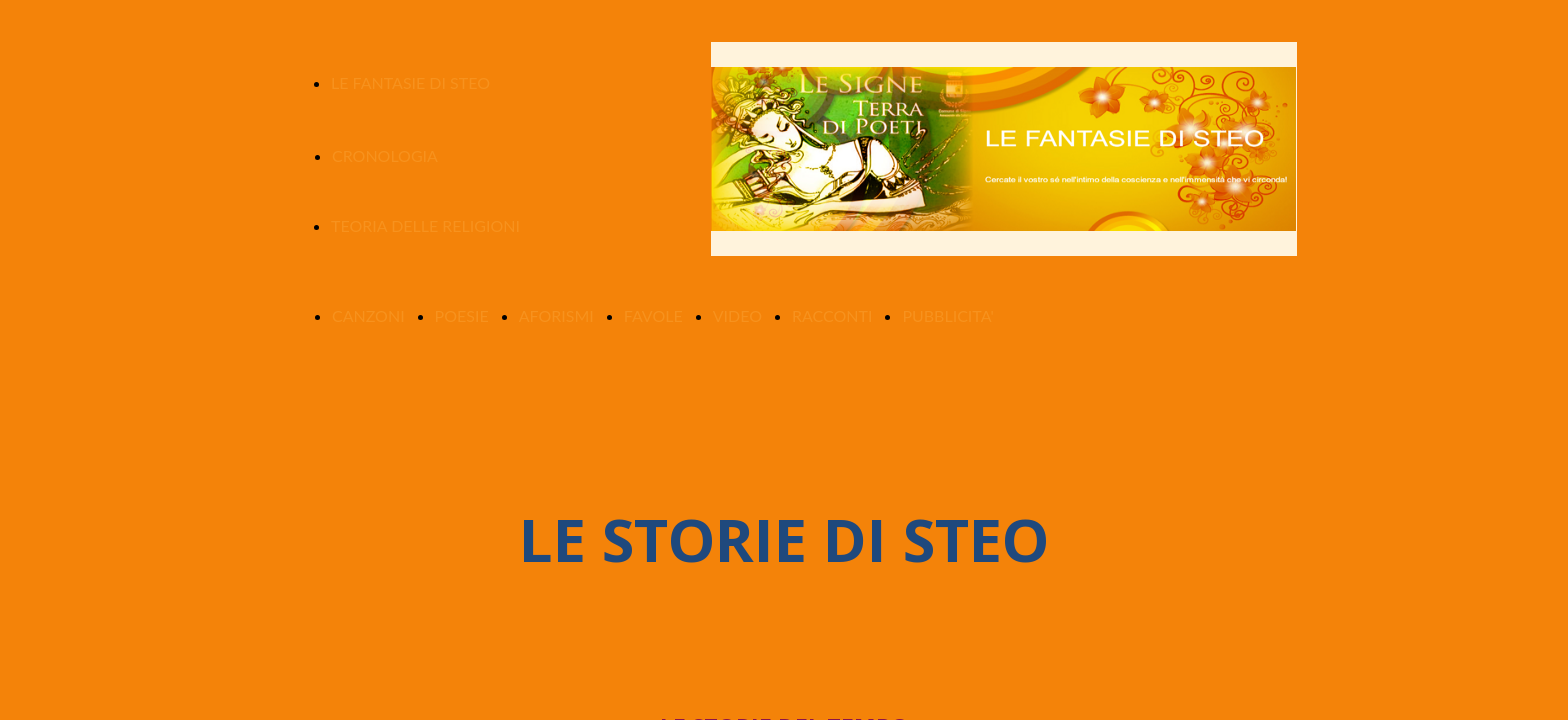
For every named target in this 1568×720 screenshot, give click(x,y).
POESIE (462, 315)
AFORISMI (556, 315)
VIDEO (737, 315)
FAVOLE (653, 315)
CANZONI (368, 315)
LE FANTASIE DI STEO (410, 82)
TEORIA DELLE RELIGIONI (425, 225)
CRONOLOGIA (385, 155)
